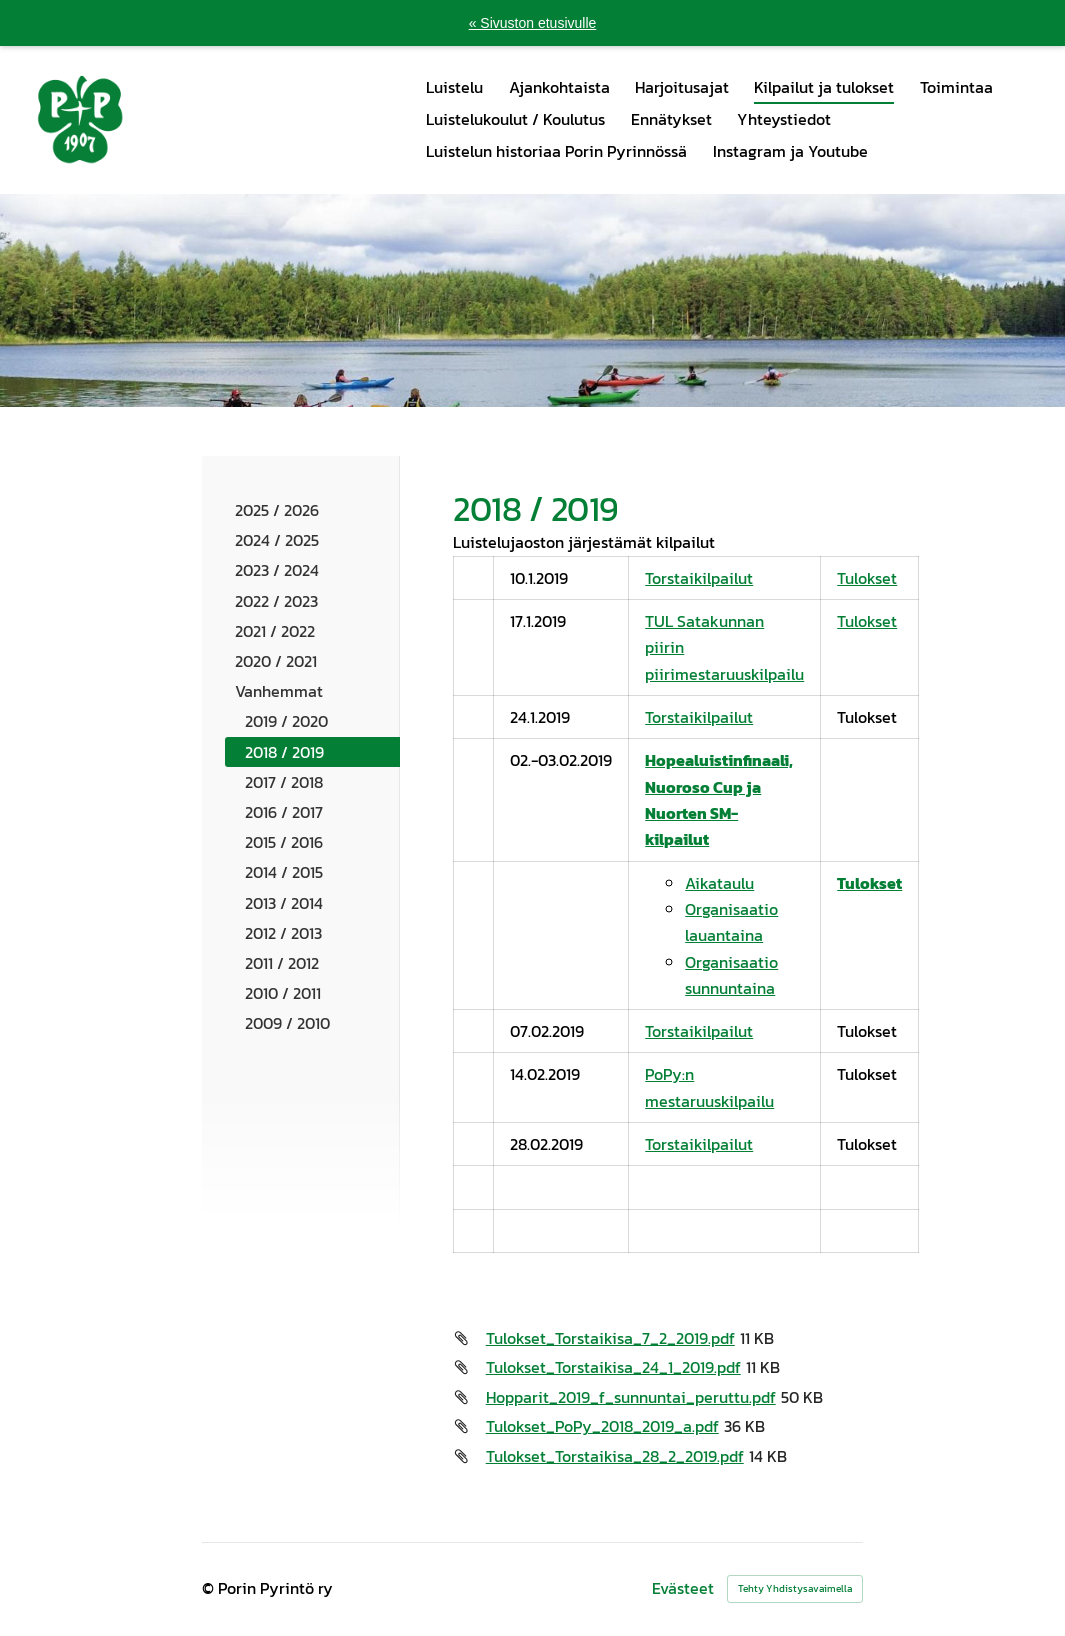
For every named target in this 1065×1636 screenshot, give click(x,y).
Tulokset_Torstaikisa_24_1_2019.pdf (613, 1367)
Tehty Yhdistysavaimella (795, 1588)
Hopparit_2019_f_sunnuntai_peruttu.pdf (631, 1397)
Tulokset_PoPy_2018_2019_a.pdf (602, 1426)
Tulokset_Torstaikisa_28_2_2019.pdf (615, 1456)
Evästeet (683, 1589)
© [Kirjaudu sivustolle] (210, 1588)
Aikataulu (719, 883)
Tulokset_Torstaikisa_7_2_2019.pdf (610, 1338)
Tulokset (867, 578)
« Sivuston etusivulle (533, 23)
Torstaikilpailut (699, 578)
